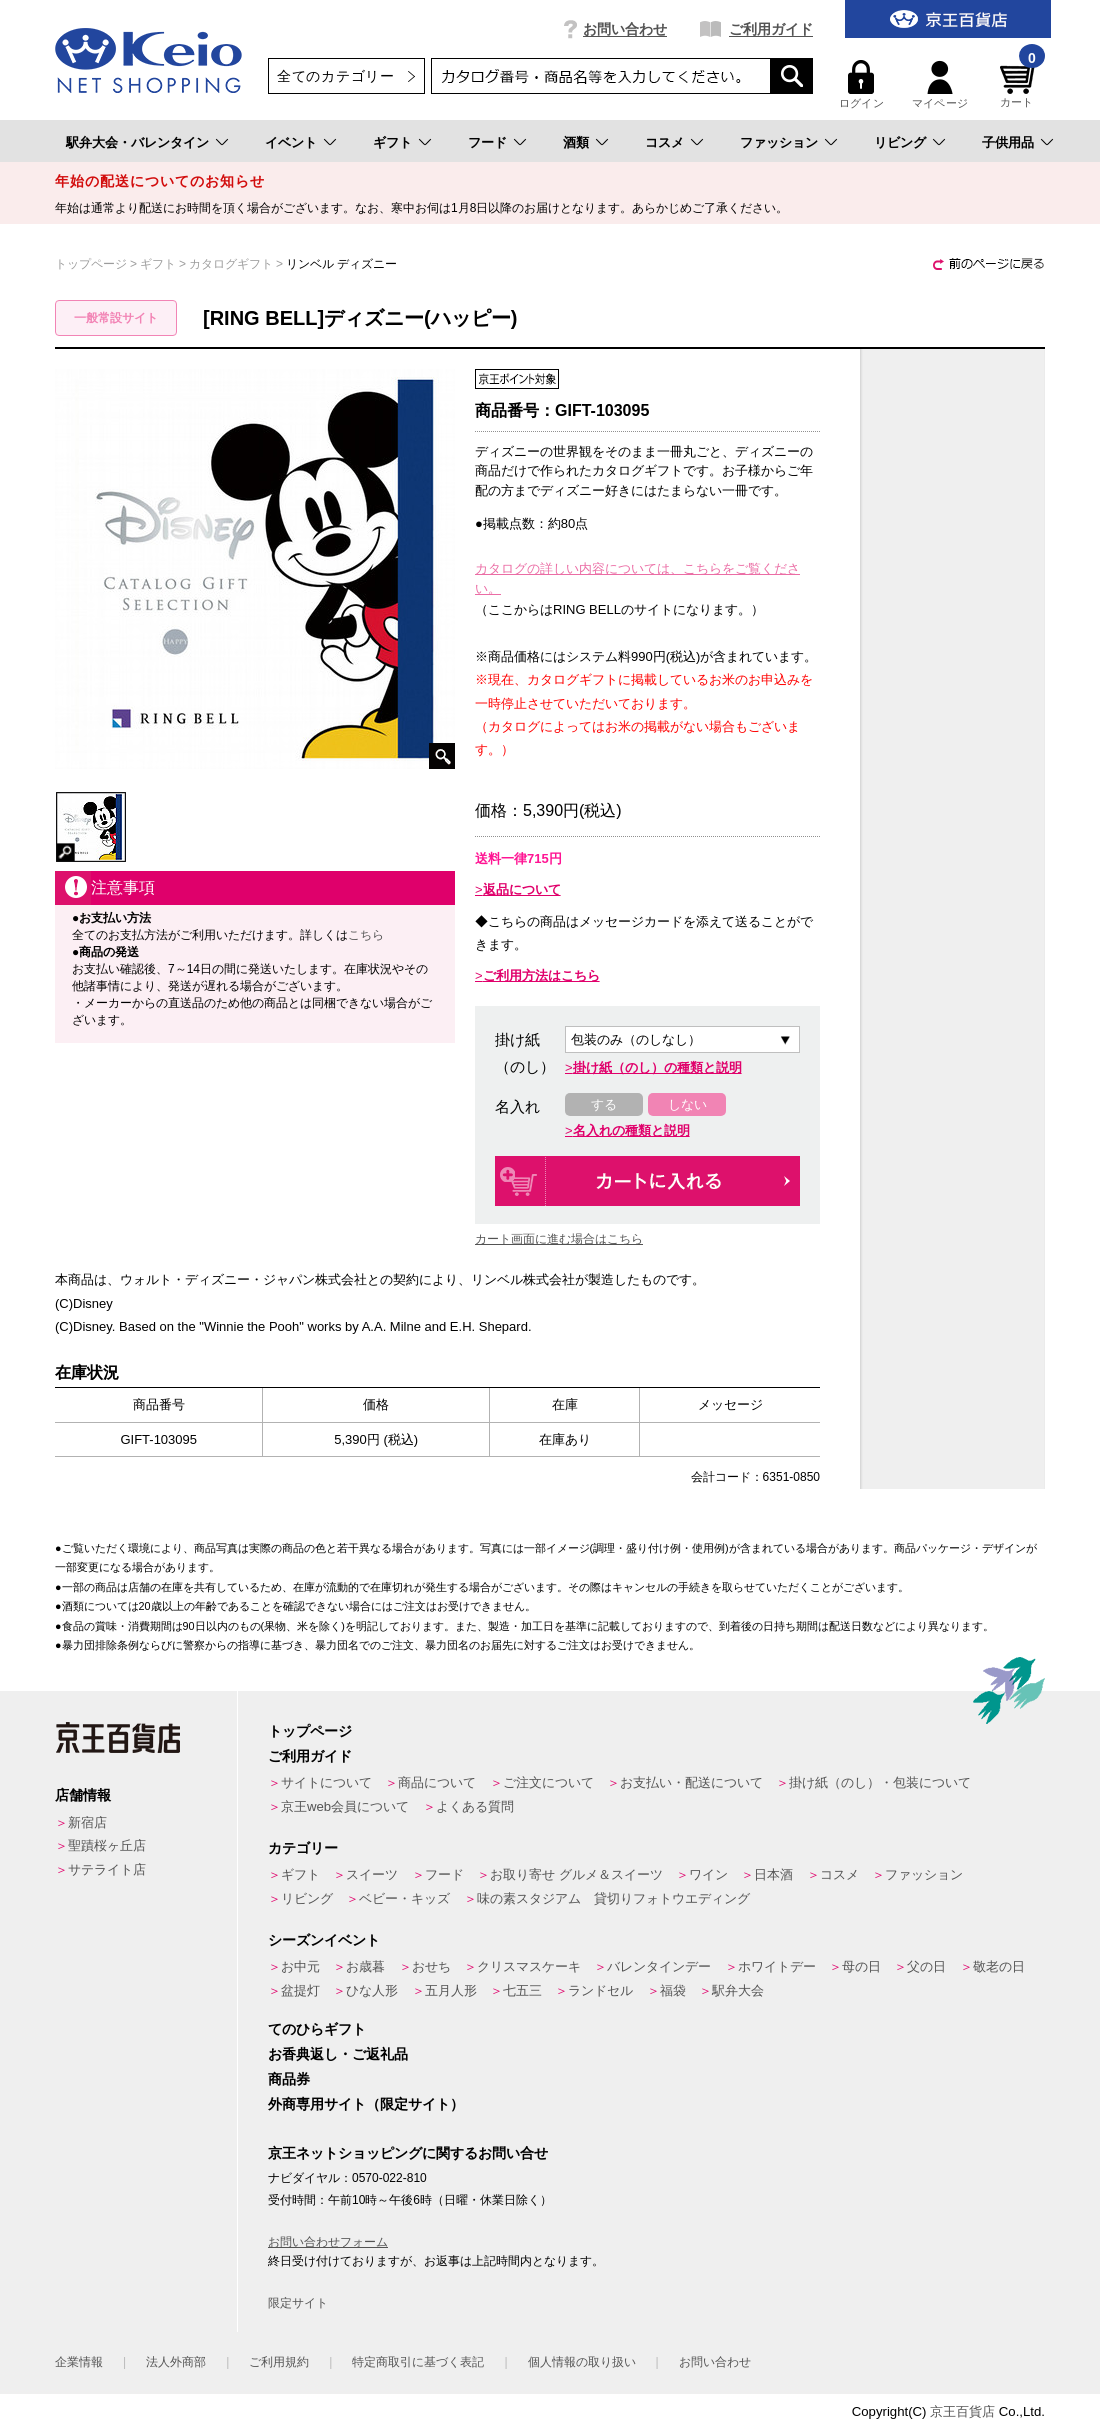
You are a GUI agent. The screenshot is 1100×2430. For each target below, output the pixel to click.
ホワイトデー (777, 1966)
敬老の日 (999, 1966)
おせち (431, 1966)
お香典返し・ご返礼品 (338, 2054)
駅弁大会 (738, 1990)
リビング (900, 142)
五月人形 (451, 1990)
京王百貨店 (962, 2411)
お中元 (300, 1966)
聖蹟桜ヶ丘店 (107, 1845)
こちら (366, 935)
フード (487, 142)
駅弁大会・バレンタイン (137, 142)
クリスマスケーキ (529, 1966)
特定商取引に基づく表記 (418, 2362)
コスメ (664, 142)
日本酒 (773, 1874)
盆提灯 (300, 1990)
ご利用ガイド (771, 29)
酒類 (576, 142)
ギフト (392, 142)
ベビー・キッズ (404, 1898)
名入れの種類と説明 (631, 1130)
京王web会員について (345, 1806)
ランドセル (600, 1990)
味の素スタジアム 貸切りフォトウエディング (613, 1898)
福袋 (673, 1990)
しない (687, 1104)
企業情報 (79, 2362)
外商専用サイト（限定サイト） (366, 2104)
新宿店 (87, 1822)
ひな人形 (372, 1990)
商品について (437, 1782)
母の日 (861, 1966)
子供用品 (1008, 142)
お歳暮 (365, 1966)
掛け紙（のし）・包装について (880, 1782)
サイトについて (326, 1782)
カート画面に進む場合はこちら (559, 1239)
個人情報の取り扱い (582, 2362)
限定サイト (298, 2303)
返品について (522, 889)
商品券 (289, 2079)
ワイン (708, 1874)
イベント (291, 142)
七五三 (522, 1990)
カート (1020, 84)
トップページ (310, 1731)
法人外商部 (176, 2362)
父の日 (926, 1966)
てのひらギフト (317, 2029)
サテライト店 (107, 1869)
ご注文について (548, 1782)
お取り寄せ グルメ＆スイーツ (576, 1874)
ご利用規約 (279, 2362)
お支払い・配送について (691, 1782)
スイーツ (372, 1874)
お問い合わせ (625, 29)
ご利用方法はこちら (541, 975)
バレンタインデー (659, 1966)
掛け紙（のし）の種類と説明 (657, 1067)
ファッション (779, 142)
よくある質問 (475, 1806)
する (604, 1104)
